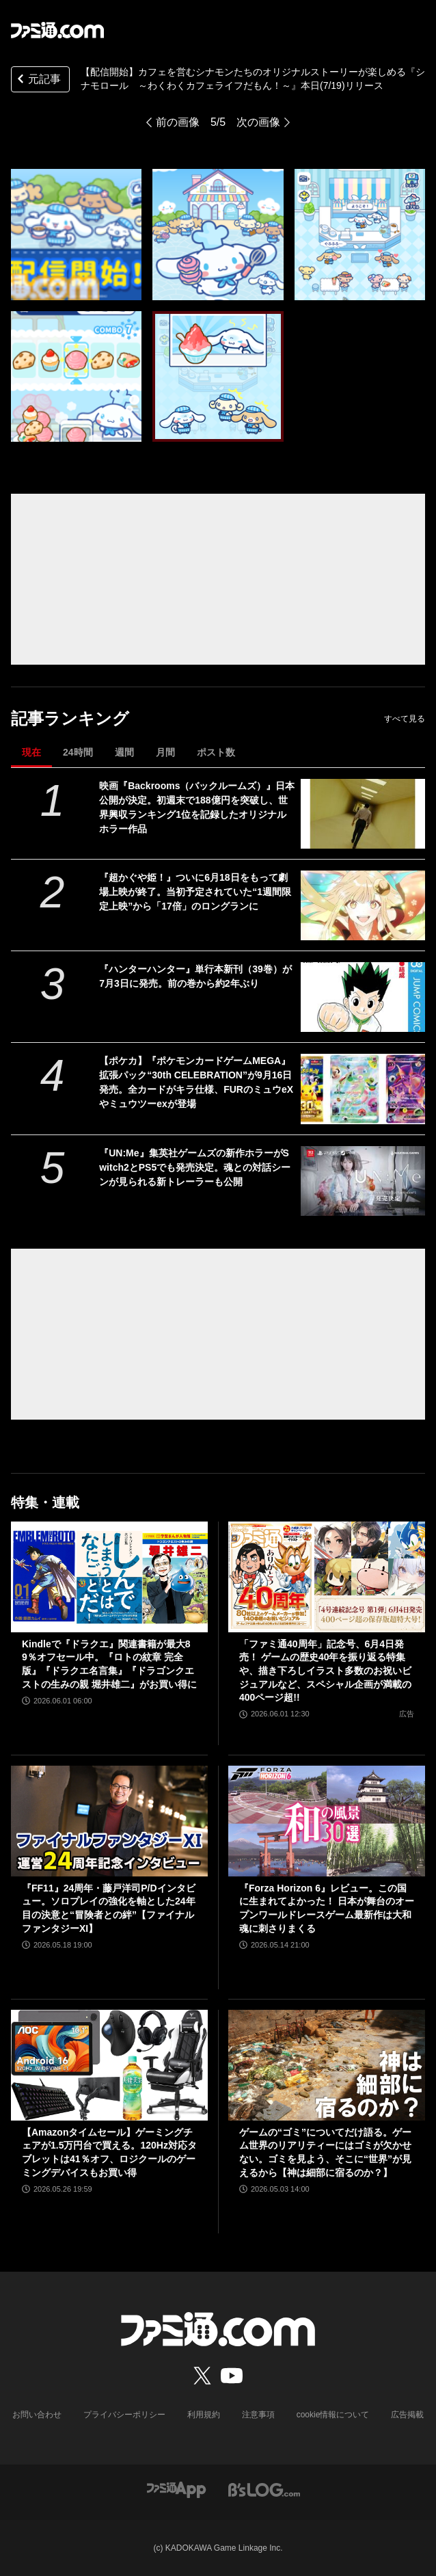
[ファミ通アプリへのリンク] (176, 2489)
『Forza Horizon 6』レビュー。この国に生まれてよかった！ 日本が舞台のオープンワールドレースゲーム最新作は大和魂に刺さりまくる (326, 1908)
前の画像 (178, 122)
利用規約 (203, 2414)
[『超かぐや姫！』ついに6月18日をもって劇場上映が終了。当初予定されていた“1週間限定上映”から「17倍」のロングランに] (363, 905)
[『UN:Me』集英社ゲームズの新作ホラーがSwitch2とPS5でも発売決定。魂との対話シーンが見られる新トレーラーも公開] (363, 1181)
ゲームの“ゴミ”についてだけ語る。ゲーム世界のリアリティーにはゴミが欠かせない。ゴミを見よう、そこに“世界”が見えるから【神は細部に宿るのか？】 (325, 2152)
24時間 (78, 752)
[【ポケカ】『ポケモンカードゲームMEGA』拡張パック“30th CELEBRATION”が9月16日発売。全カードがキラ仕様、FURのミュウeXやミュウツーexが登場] (363, 1089)
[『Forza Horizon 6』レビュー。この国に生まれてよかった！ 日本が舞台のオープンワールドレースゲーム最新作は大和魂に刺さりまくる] (326, 1821)
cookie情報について (333, 2414)
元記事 (37, 80)
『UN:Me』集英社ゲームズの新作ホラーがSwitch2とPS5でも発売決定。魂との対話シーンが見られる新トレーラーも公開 (194, 1167)
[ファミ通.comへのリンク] (57, 30)
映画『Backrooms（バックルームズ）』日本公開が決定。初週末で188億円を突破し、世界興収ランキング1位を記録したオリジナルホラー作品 (197, 807)
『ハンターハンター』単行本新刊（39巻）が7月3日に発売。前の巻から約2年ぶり (195, 976)
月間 (165, 752)
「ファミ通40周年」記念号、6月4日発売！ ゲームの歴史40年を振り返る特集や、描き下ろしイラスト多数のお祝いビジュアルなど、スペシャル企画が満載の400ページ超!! (325, 1670)
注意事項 (258, 2414)
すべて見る (404, 718)
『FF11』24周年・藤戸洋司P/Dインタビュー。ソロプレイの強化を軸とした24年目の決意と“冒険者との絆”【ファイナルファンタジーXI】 (108, 1908)
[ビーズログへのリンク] (264, 2489)
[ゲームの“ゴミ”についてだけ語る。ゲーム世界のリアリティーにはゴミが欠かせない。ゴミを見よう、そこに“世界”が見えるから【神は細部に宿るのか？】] (326, 2065)
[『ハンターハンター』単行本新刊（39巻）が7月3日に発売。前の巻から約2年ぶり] (363, 997)
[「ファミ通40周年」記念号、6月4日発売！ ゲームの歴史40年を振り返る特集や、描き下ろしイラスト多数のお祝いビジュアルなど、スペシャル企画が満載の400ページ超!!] (326, 1577)
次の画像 (258, 122)
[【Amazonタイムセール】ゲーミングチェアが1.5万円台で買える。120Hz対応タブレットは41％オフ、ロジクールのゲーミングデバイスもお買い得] (109, 2065)
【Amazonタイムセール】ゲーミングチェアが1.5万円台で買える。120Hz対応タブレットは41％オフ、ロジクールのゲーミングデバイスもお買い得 (109, 2152)
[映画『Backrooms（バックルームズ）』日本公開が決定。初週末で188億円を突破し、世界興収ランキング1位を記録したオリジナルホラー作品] (363, 814)
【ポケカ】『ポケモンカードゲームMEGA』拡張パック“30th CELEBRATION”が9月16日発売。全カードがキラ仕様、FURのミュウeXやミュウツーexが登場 (196, 1082)
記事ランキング (70, 718)
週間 (124, 752)
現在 (31, 752)
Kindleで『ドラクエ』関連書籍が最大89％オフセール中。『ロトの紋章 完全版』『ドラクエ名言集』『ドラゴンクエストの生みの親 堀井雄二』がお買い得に (109, 1664)
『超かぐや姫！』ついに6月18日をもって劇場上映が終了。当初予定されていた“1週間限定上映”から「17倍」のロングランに (195, 892)
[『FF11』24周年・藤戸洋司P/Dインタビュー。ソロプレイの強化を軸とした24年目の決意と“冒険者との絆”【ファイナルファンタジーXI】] (109, 1821)
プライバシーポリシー (124, 2414)
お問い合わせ (37, 2414)
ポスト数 (216, 752)
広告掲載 (407, 2414)
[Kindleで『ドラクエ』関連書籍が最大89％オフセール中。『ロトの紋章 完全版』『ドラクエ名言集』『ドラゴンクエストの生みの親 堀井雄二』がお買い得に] (109, 1577)
